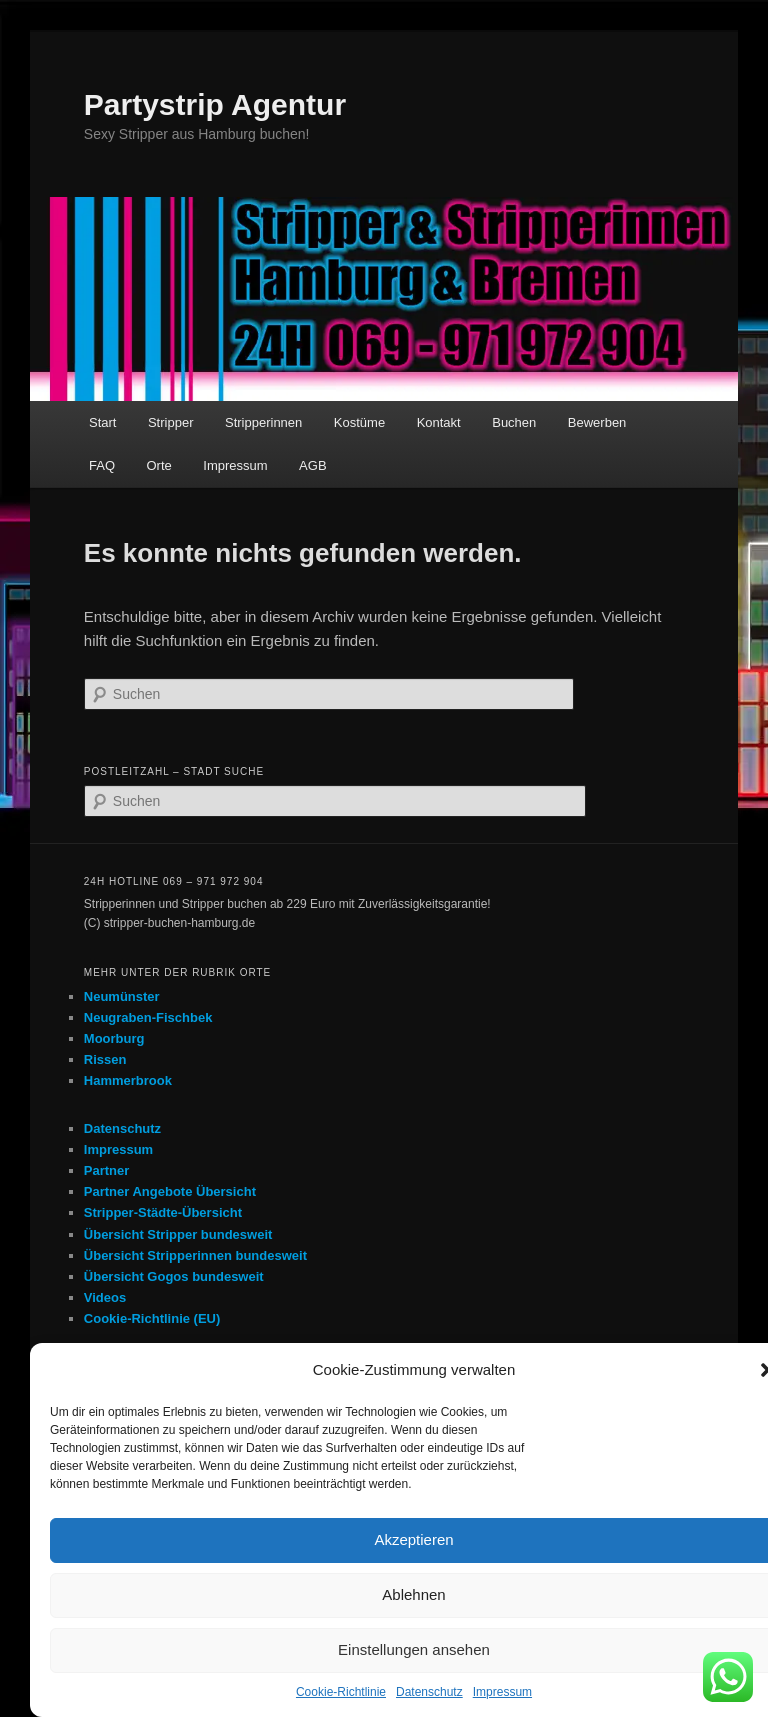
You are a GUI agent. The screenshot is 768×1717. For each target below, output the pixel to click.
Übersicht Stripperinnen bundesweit (195, 1255)
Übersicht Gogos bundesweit (174, 1276)
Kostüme (359, 422)
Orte (159, 465)
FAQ (102, 465)
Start (102, 422)
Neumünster (122, 996)
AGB (312, 465)
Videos (105, 1297)
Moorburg (114, 1038)
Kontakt (439, 422)
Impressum (502, 1692)
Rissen (105, 1059)
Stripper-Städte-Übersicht (163, 1212)
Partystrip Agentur (215, 104)
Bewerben (597, 422)
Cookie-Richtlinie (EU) (152, 1318)
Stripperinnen (263, 422)
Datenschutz (429, 1692)
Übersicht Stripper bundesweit (178, 1234)
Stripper (171, 422)
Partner (107, 1170)
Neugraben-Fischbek (148, 1017)
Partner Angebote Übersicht (170, 1191)
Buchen (514, 422)
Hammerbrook (128, 1080)
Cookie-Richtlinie (341, 1692)
